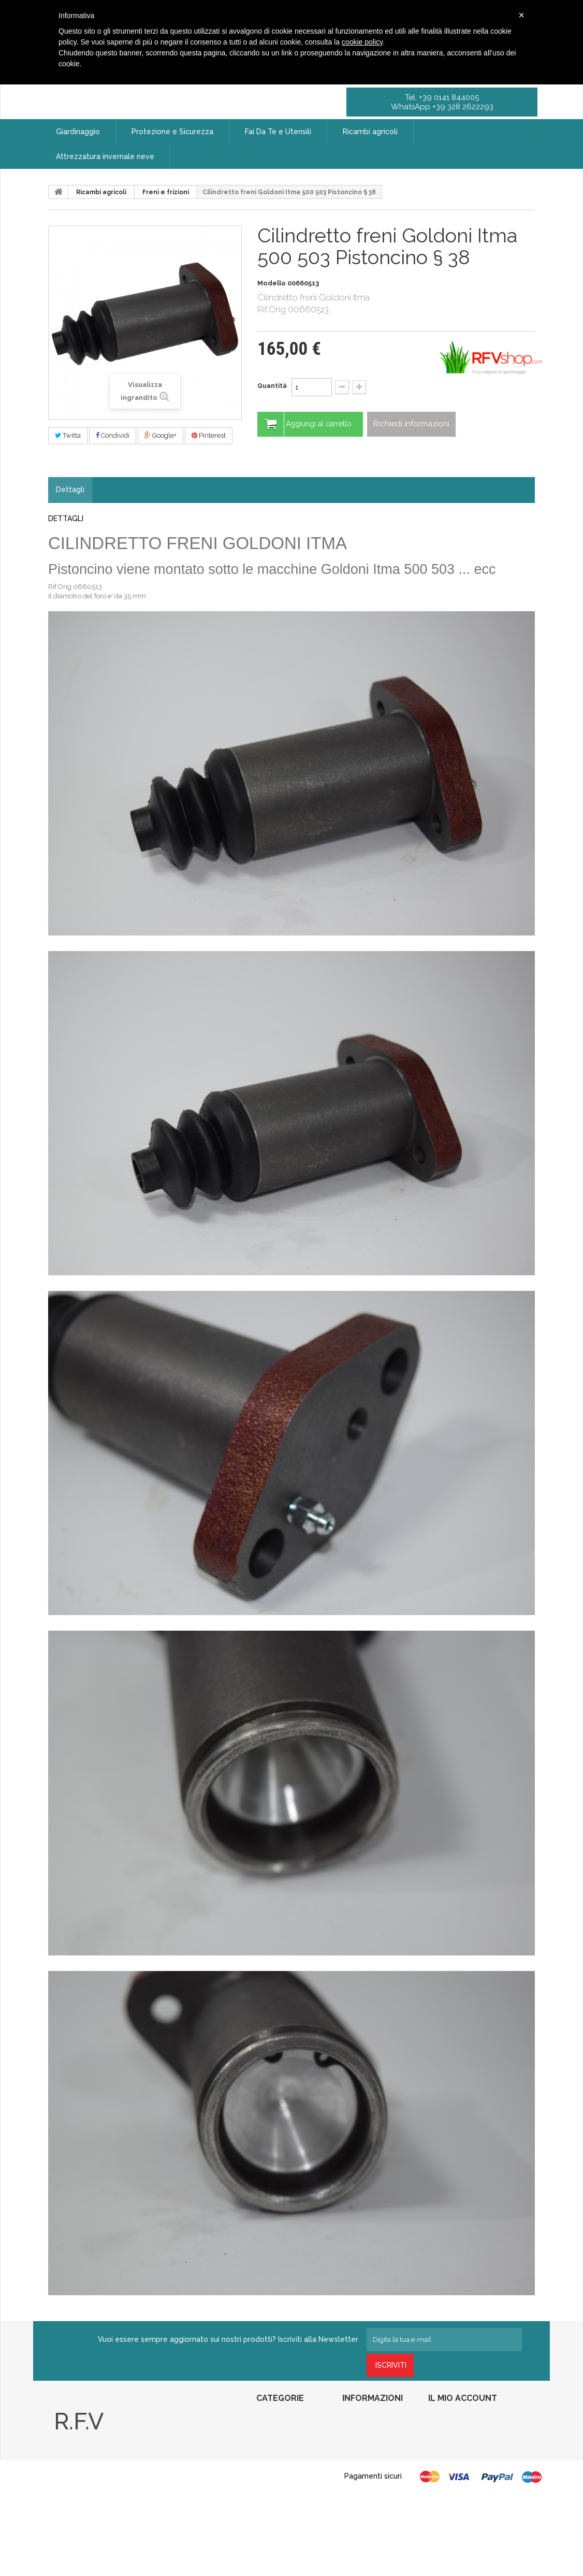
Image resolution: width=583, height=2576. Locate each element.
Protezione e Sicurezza (289, 2434)
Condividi (112, 435)
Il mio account (462, 2398)
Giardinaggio (274, 2420)
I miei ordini (444, 2420)
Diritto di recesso (365, 2476)
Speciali (353, 2420)
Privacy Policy (73, 2504)
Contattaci (356, 2462)
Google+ (160, 435)
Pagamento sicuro (367, 2513)
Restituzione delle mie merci (469, 2434)
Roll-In (265, 2499)
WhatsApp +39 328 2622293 (442, 106)
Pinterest (209, 435)
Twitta (68, 435)
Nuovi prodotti (362, 2434)
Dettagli (70, 489)
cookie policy (362, 42)
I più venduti (360, 2448)
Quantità (272, 386)
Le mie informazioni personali (469, 2476)
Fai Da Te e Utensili (283, 2448)
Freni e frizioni (165, 192)
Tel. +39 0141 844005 (442, 97)
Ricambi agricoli (101, 192)
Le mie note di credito (458, 2448)
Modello (271, 283)
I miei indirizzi (448, 2462)
